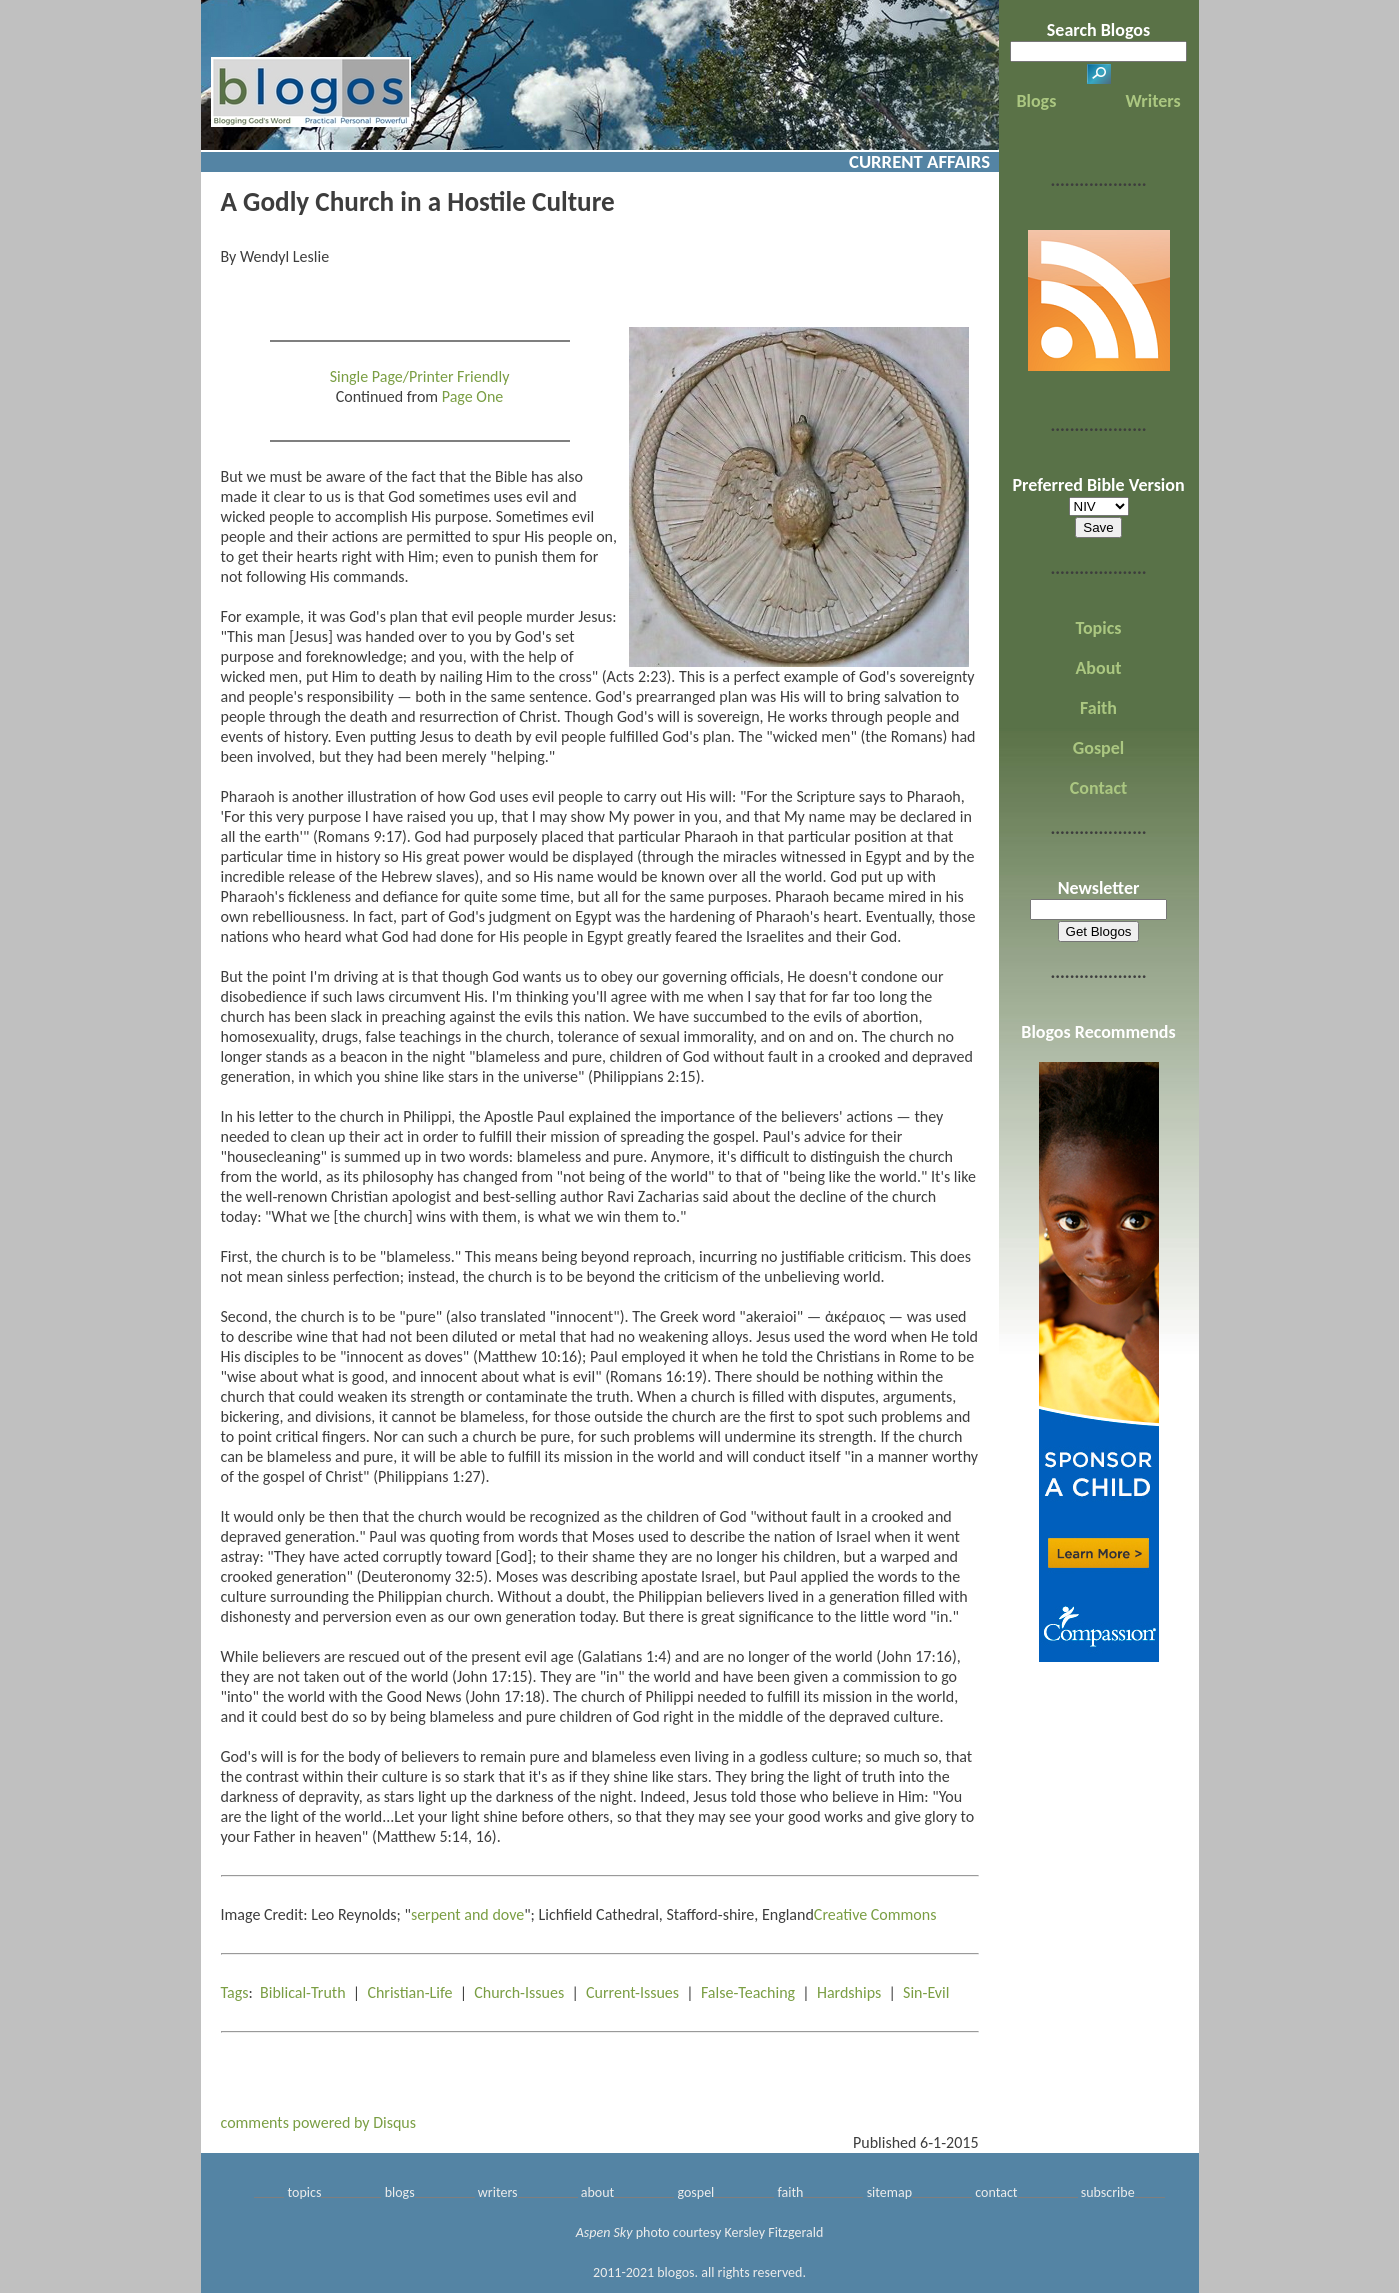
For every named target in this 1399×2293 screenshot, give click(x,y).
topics (305, 2192)
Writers (1153, 101)
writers (498, 2192)
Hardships (849, 1992)
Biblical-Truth (303, 1992)
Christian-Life (409, 1992)
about (598, 2192)
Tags (235, 1992)
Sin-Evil (926, 1992)
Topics (1099, 628)
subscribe (1108, 2192)
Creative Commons (875, 1914)
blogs (400, 2192)
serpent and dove (467, 1914)
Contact (1098, 788)
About (1098, 668)
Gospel (1098, 748)
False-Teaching (748, 1992)
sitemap (889, 2192)
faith (790, 2192)
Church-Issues (519, 1992)
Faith (1098, 708)
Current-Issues (632, 1992)
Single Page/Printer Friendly (420, 376)
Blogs (1036, 101)
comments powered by (319, 2122)
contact (996, 2192)
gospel (695, 2192)
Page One (473, 396)
